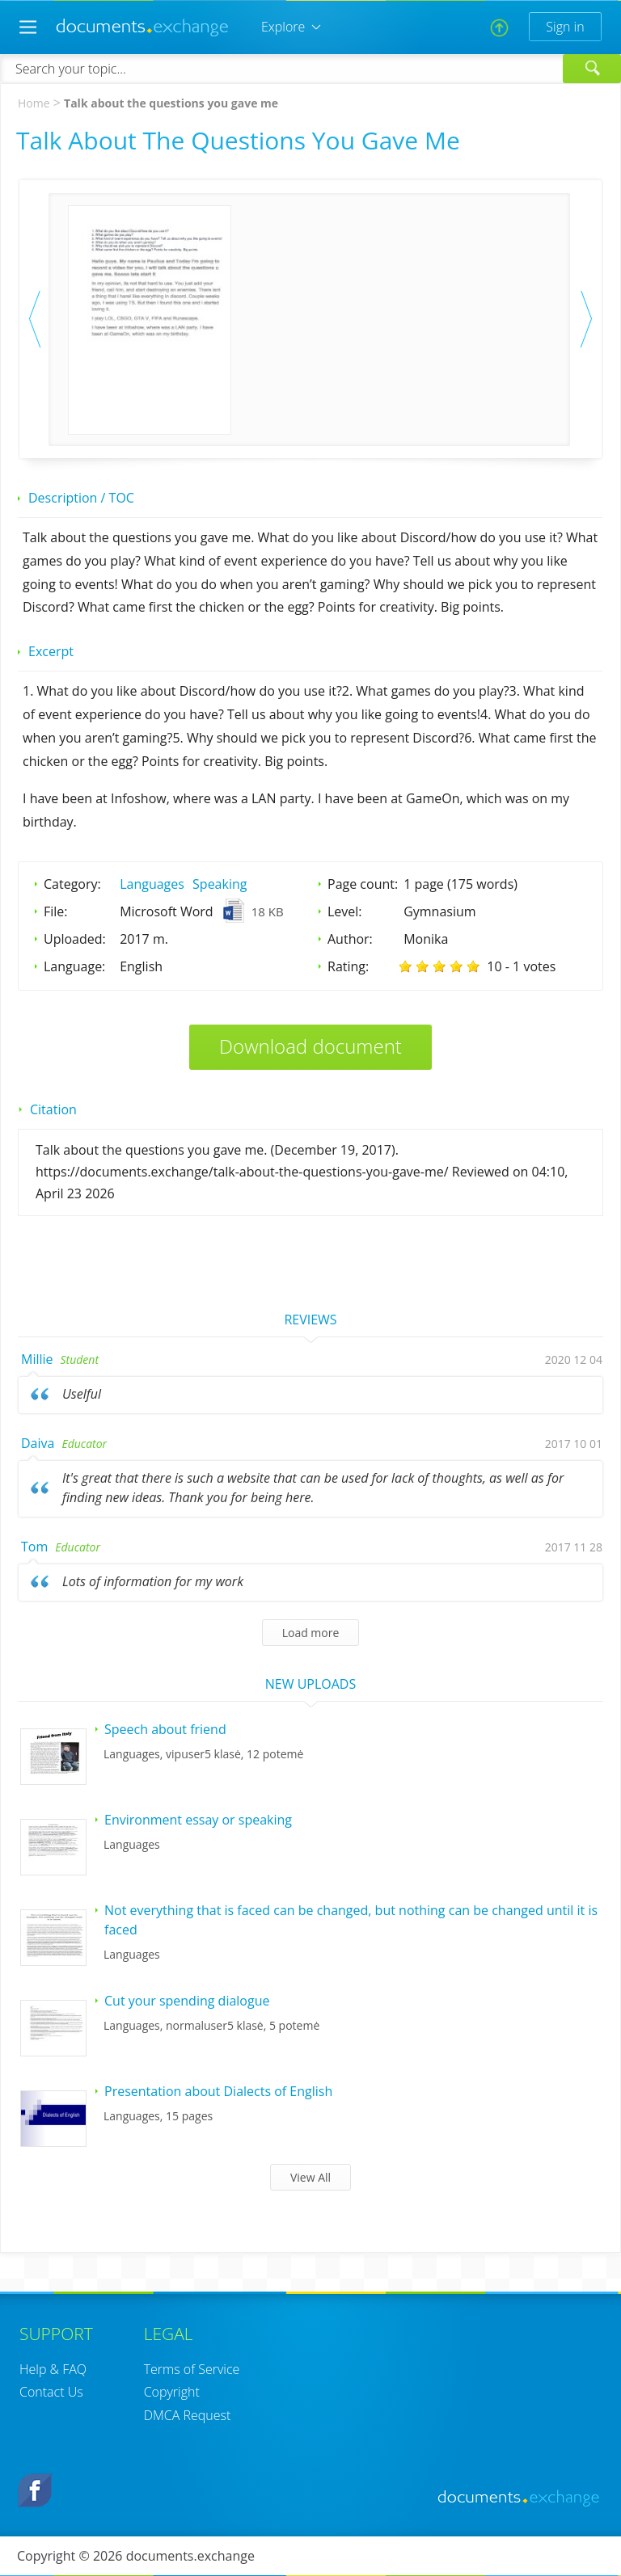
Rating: (348, 966)
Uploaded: (75, 938)
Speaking (219, 884)
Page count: (362, 884)
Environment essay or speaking (198, 1820)
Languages (152, 884)
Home (34, 103)
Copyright (172, 2392)
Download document (310, 1046)
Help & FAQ (53, 2369)
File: (56, 911)
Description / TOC (81, 498)
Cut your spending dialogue (186, 2001)
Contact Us (51, 2392)
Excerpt (51, 651)
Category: (72, 884)
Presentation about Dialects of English (218, 2091)
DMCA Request (187, 2415)
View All (310, 2177)
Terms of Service (192, 2369)
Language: (74, 966)
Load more (311, 1632)
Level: (344, 911)
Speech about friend (165, 1729)
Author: (350, 938)
